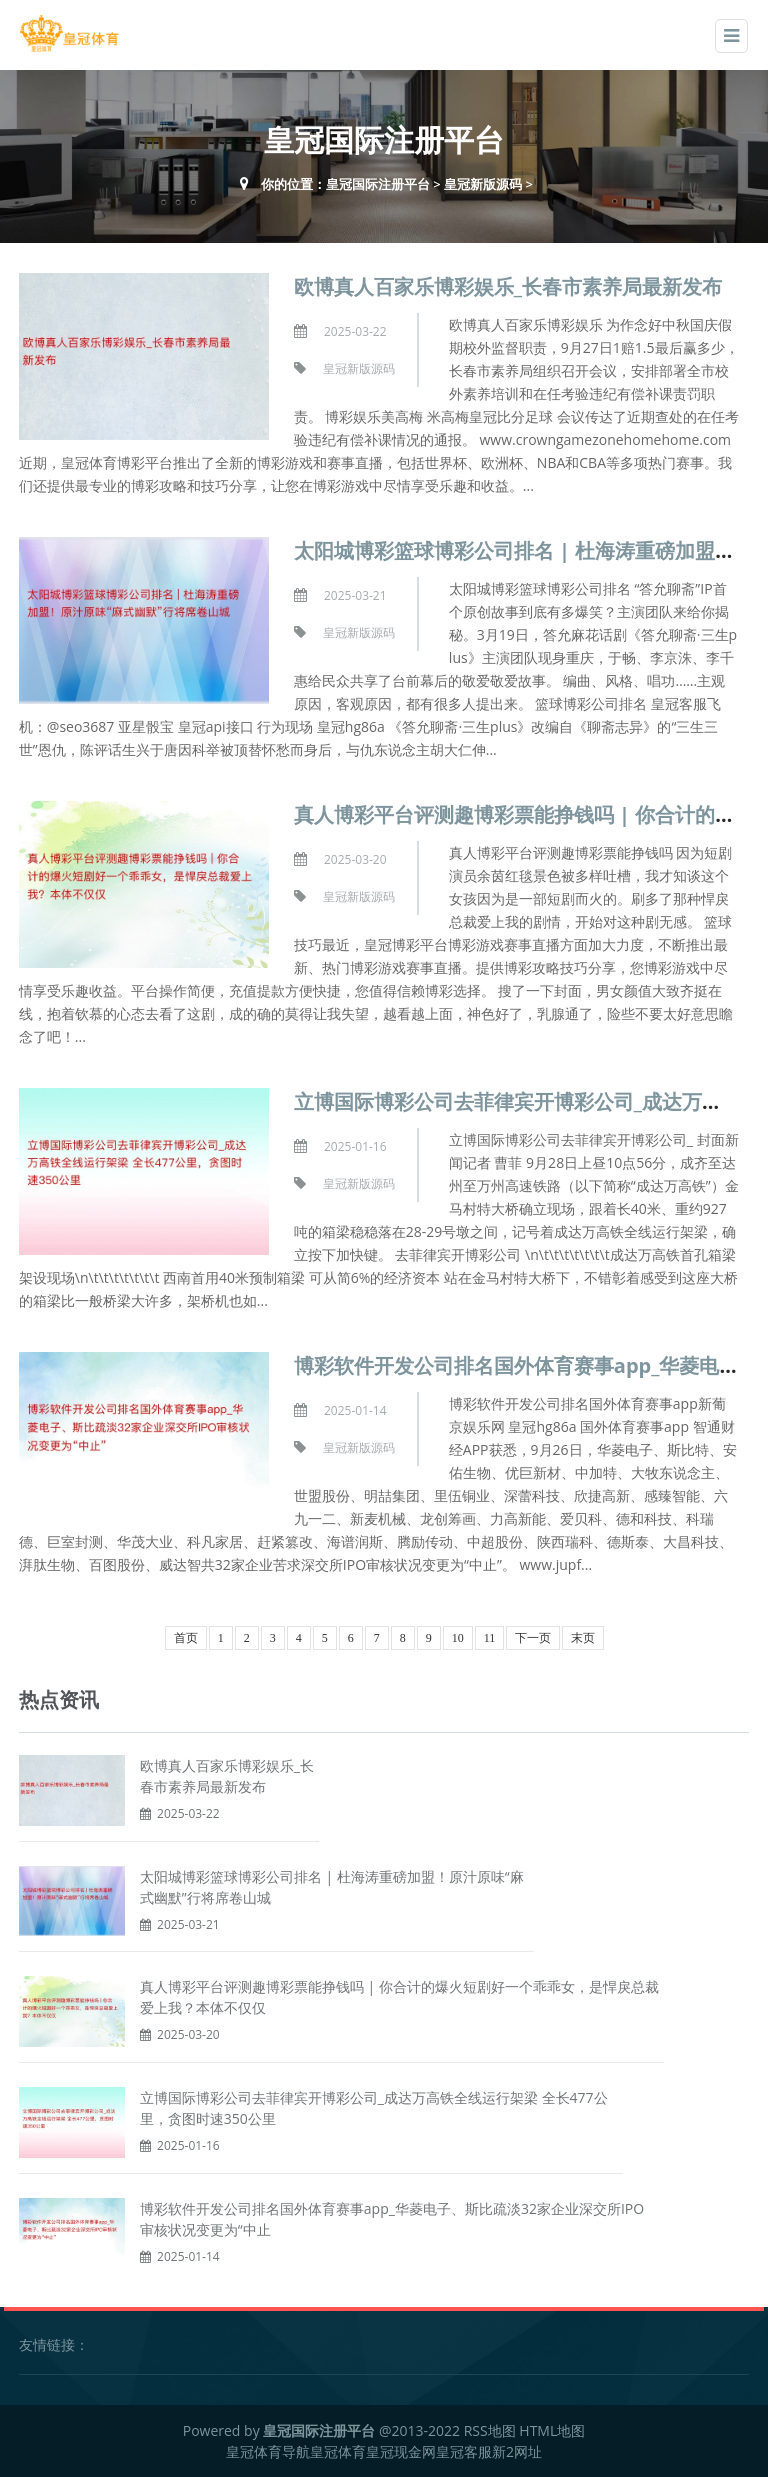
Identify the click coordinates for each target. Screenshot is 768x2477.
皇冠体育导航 (268, 2451)
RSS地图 (490, 2430)
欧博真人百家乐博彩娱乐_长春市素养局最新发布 (508, 286)
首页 (186, 1638)
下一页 (533, 1638)
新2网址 (517, 2451)
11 (490, 1638)
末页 (583, 1638)
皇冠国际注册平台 (378, 184)
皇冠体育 (338, 2451)
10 (458, 1638)
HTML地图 (552, 2430)
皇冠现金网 (401, 2451)
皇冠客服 (464, 2451)
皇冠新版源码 (483, 184)
